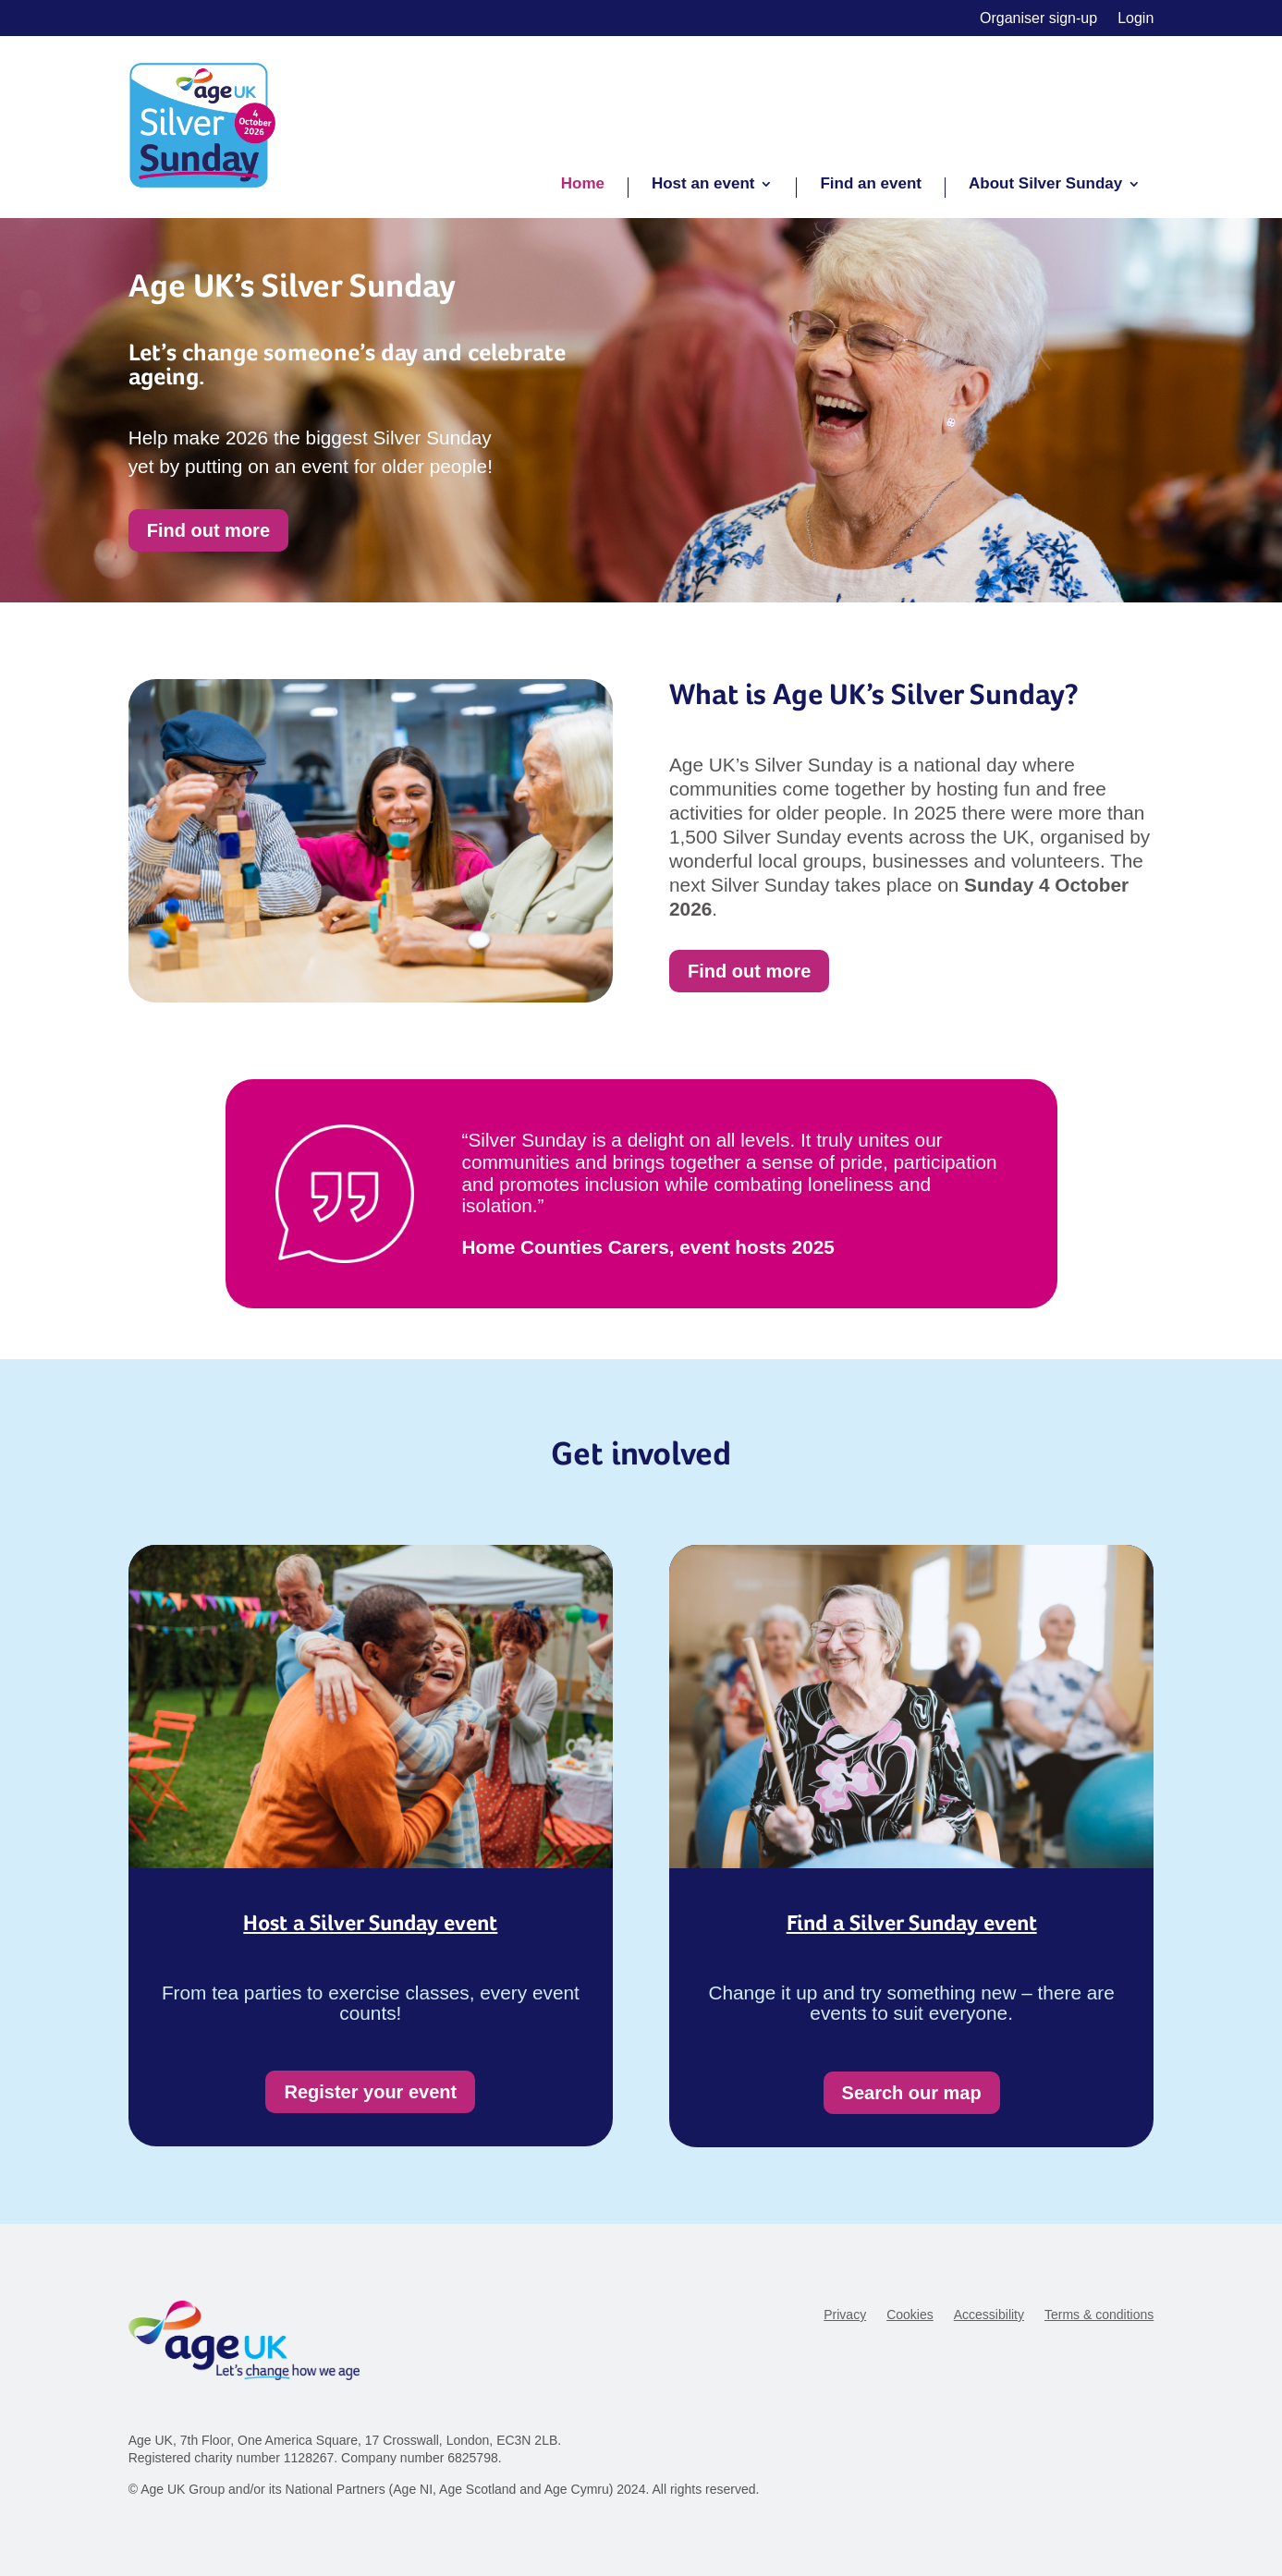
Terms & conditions (1099, 2315)
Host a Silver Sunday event (370, 1923)
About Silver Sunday (1045, 184)
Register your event (370, 2092)
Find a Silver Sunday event (912, 1923)
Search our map (912, 2093)
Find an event (871, 184)
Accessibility (989, 2315)
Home (582, 184)
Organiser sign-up (1038, 19)
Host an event (703, 184)
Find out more (208, 530)
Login (1135, 19)
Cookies (910, 2315)
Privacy (845, 2315)
